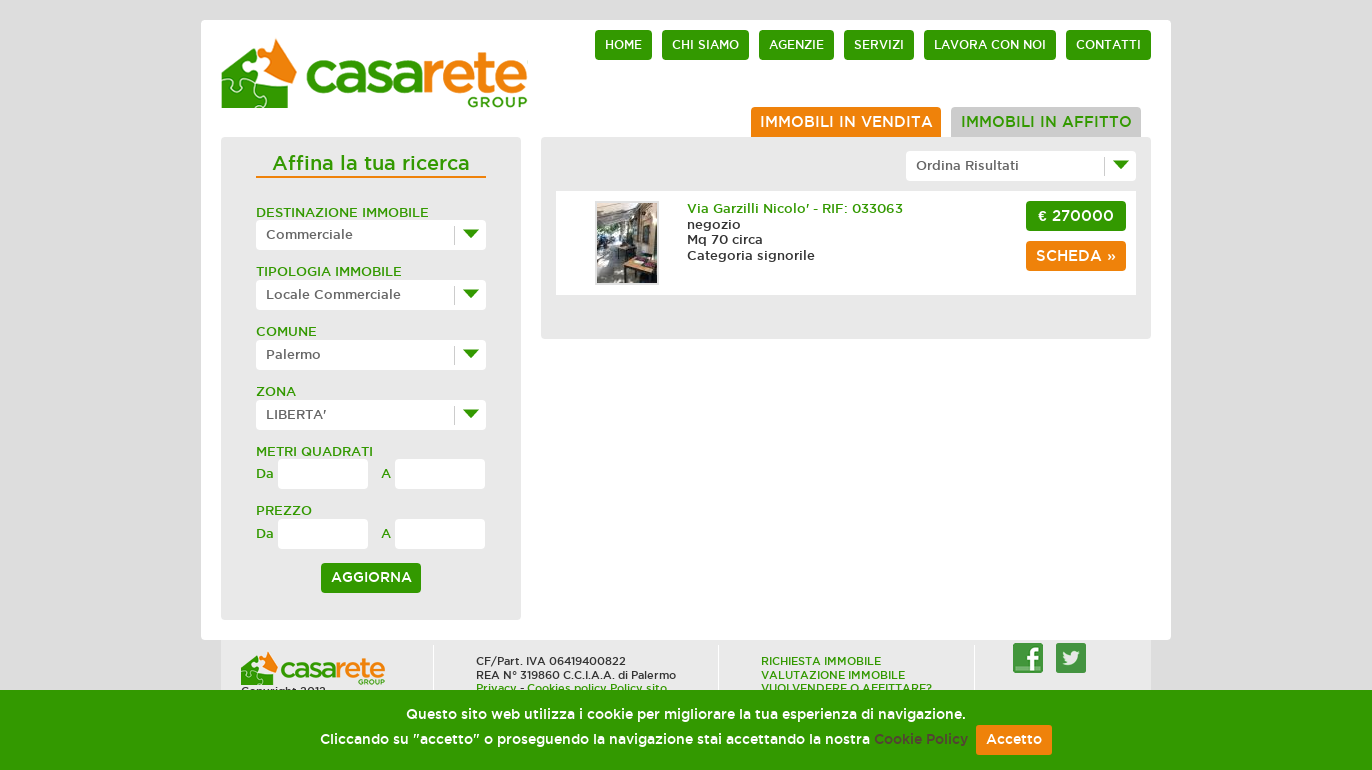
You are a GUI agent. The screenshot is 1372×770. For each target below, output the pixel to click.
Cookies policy (567, 688)
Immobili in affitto (1046, 122)
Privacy (496, 688)
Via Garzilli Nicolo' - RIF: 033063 (795, 208)
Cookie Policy (921, 739)
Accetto (1014, 739)
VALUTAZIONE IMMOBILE (833, 675)
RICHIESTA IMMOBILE (821, 661)
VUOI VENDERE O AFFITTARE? (846, 688)
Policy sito (638, 688)
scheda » (1076, 256)
